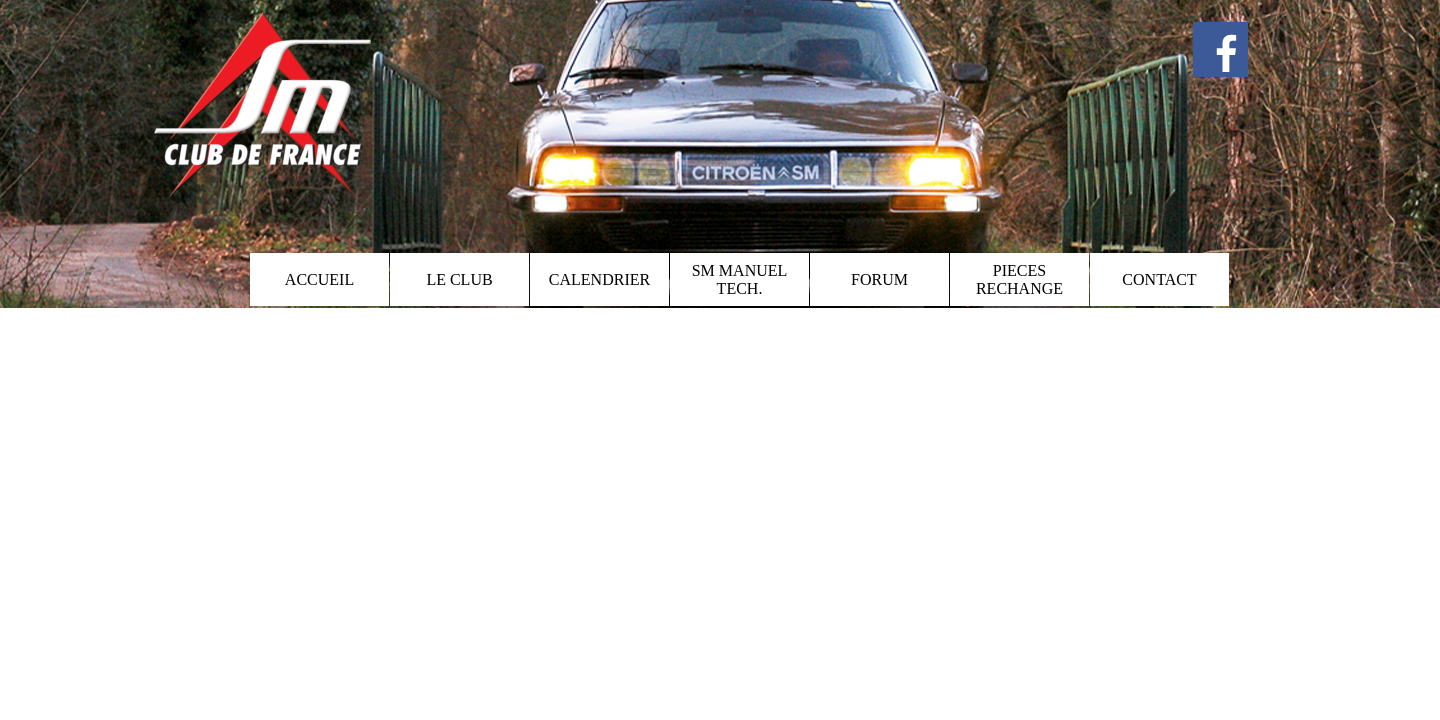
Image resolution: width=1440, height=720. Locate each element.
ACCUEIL (319, 279)
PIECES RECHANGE (1019, 279)
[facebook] (1220, 49)
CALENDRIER (599, 279)
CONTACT (1159, 279)
